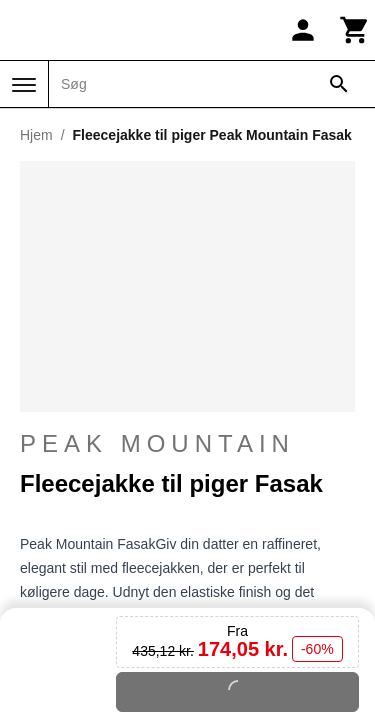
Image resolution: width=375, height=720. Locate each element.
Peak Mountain (157, 457)
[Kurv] (355, 30)
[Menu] (24, 85)
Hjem (36, 135)
